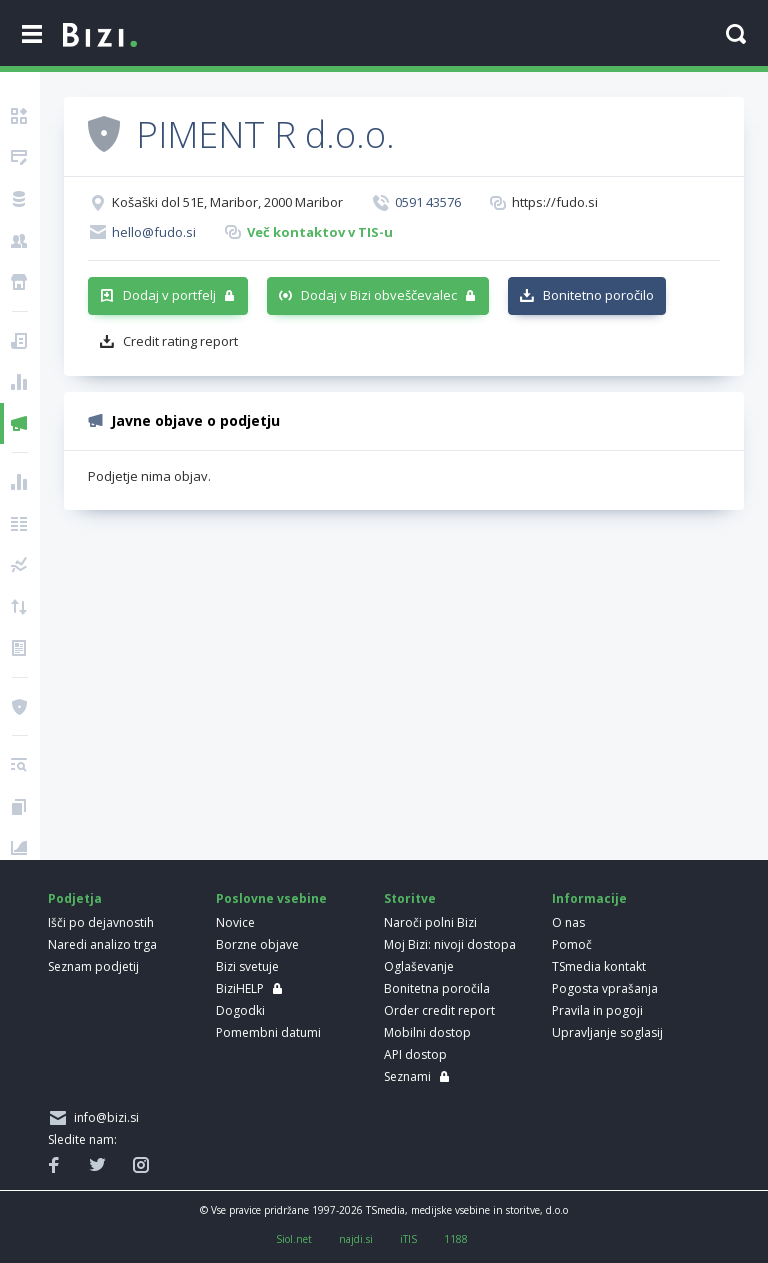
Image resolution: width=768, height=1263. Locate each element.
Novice (235, 922)
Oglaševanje (419, 966)
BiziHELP (240, 988)
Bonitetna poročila (437, 988)
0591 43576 (428, 202)
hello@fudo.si (154, 232)
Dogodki (240, 1010)
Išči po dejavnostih (101, 922)
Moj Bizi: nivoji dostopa (450, 944)
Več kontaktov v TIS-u (320, 232)
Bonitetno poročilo (598, 295)
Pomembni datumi (268, 1032)
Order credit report (439, 1010)
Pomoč (572, 944)
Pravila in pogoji (597, 1010)
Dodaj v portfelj (169, 295)
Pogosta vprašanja (605, 988)
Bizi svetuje (247, 966)
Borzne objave (257, 944)
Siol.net (294, 1239)
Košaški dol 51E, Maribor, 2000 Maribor (227, 202)
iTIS (408, 1239)
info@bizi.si (103, 1117)
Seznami (407, 1076)
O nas (568, 922)
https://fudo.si (555, 202)
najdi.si (356, 1239)
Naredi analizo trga (102, 944)
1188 (456, 1239)
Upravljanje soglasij (607, 1032)
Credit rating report (180, 341)
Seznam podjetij (93, 966)
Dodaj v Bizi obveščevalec (379, 295)
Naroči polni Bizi (430, 922)
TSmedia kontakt (599, 966)
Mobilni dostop (427, 1032)
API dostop (415, 1054)
